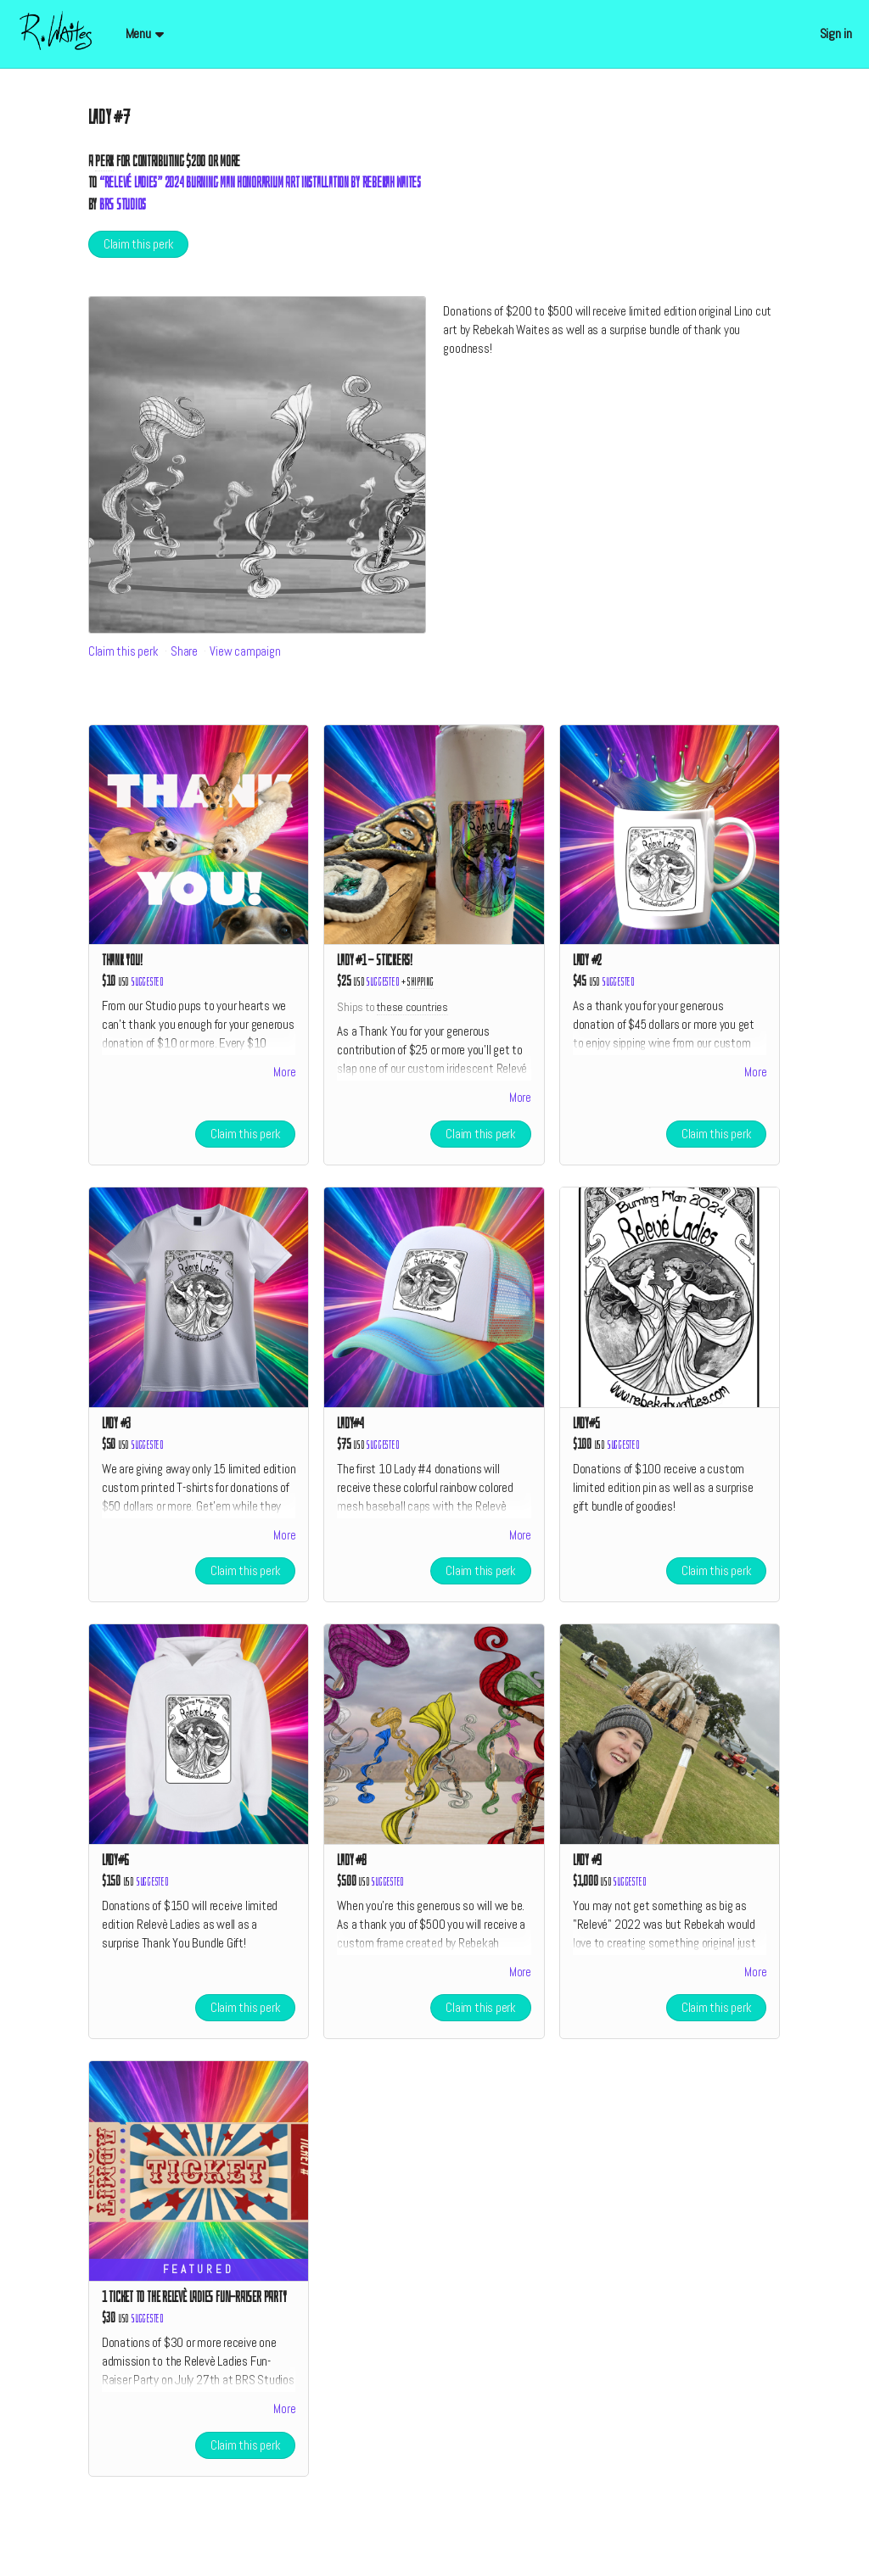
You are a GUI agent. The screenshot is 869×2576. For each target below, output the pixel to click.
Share (184, 651)
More (284, 1075)
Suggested (148, 981)
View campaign (245, 651)
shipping (420, 981)
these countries (412, 1007)
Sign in (836, 33)
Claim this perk (139, 244)
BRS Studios (122, 205)
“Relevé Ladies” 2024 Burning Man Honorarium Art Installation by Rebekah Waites (260, 183)
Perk (104, 161)
